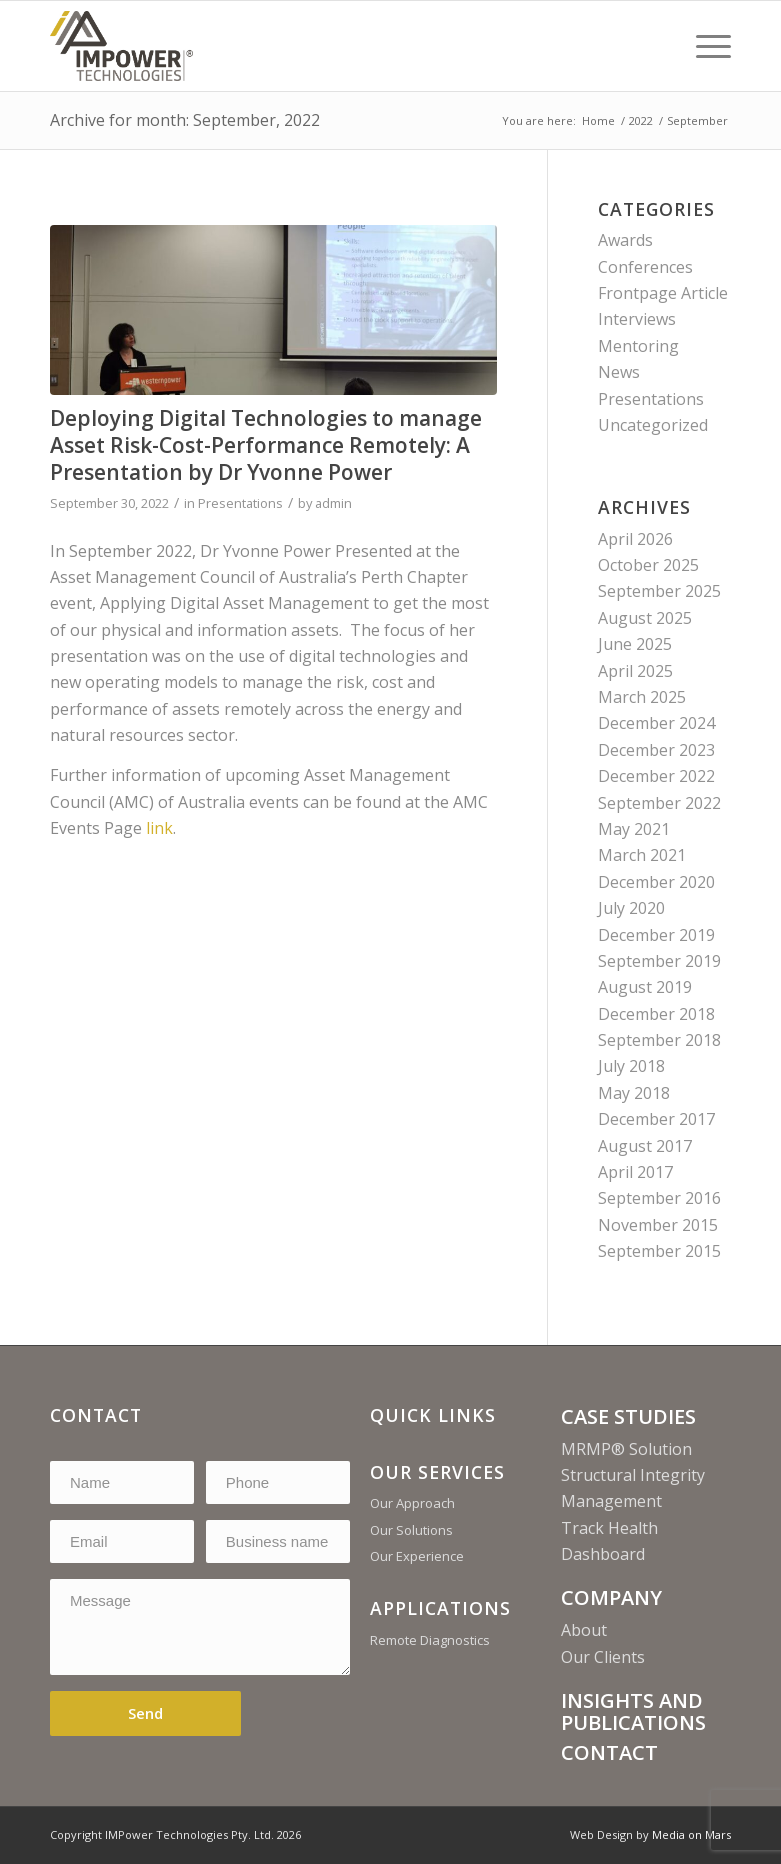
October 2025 (648, 565)
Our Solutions (411, 1530)
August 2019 (645, 987)
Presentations (240, 503)
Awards (625, 240)
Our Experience (417, 1556)
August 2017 (645, 1146)
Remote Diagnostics (430, 1640)
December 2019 (656, 935)
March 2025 (642, 697)
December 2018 (656, 1014)
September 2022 (659, 803)
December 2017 (656, 1119)
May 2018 (634, 1093)
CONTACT (609, 1752)
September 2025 (659, 591)
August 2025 (645, 618)
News (619, 372)
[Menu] (703, 46)
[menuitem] (703, 46)
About (584, 1630)
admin (333, 503)
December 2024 (656, 723)
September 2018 (659, 1040)
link (159, 828)
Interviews (637, 319)
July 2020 (631, 908)
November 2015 (658, 1225)
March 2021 (642, 855)
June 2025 (635, 644)
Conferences (645, 267)
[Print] (121, 46)
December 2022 (656, 776)
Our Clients (603, 1657)
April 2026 (635, 539)
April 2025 (635, 671)
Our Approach (412, 1503)
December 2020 (656, 882)
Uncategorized (653, 425)
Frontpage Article (663, 293)
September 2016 (659, 1198)
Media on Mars (691, 1834)
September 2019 (659, 961)
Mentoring (638, 346)
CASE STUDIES (628, 1416)
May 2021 (634, 829)
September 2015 (659, 1251)
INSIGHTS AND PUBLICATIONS (633, 1711)
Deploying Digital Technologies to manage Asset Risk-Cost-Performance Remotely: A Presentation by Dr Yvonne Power (266, 445)
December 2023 (656, 750)
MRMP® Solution (626, 1449)
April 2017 (635, 1172)
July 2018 (631, 1066)
